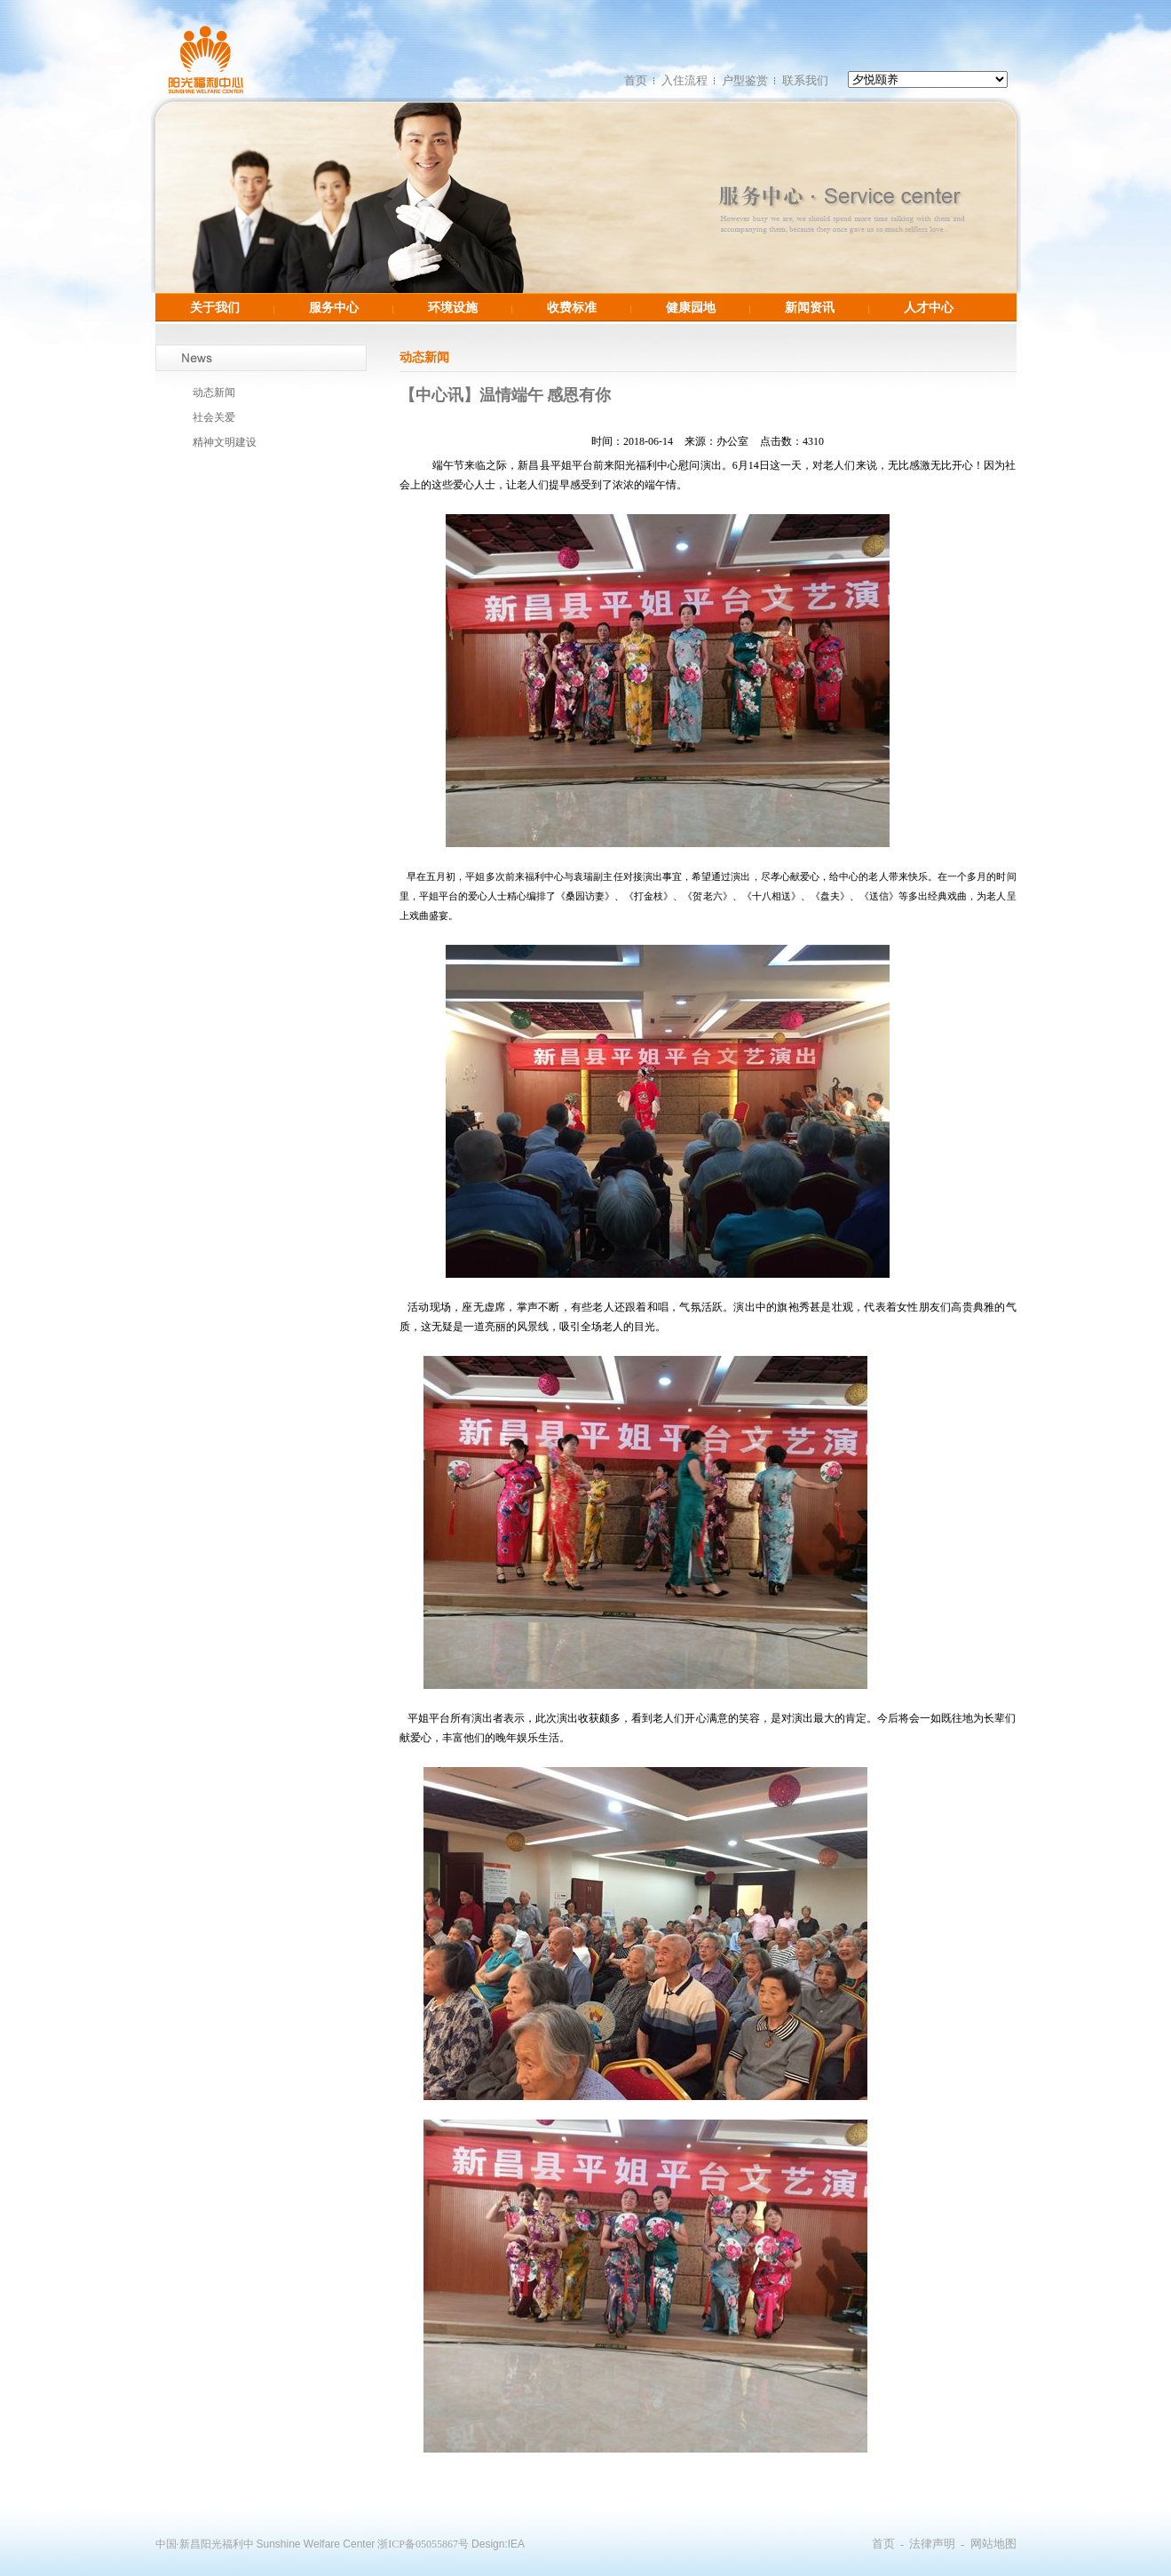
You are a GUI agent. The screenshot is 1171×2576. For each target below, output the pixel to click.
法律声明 (932, 2543)
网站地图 (993, 2543)
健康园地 (691, 307)
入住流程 (684, 80)
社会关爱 (214, 417)
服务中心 (334, 307)
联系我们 (805, 80)
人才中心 (928, 307)
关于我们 (215, 307)
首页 (635, 80)
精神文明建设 (225, 442)
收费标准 (572, 307)
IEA (516, 2544)
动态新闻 (214, 392)
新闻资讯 (810, 307)
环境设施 (453, 307)
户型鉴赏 (745, 80)
